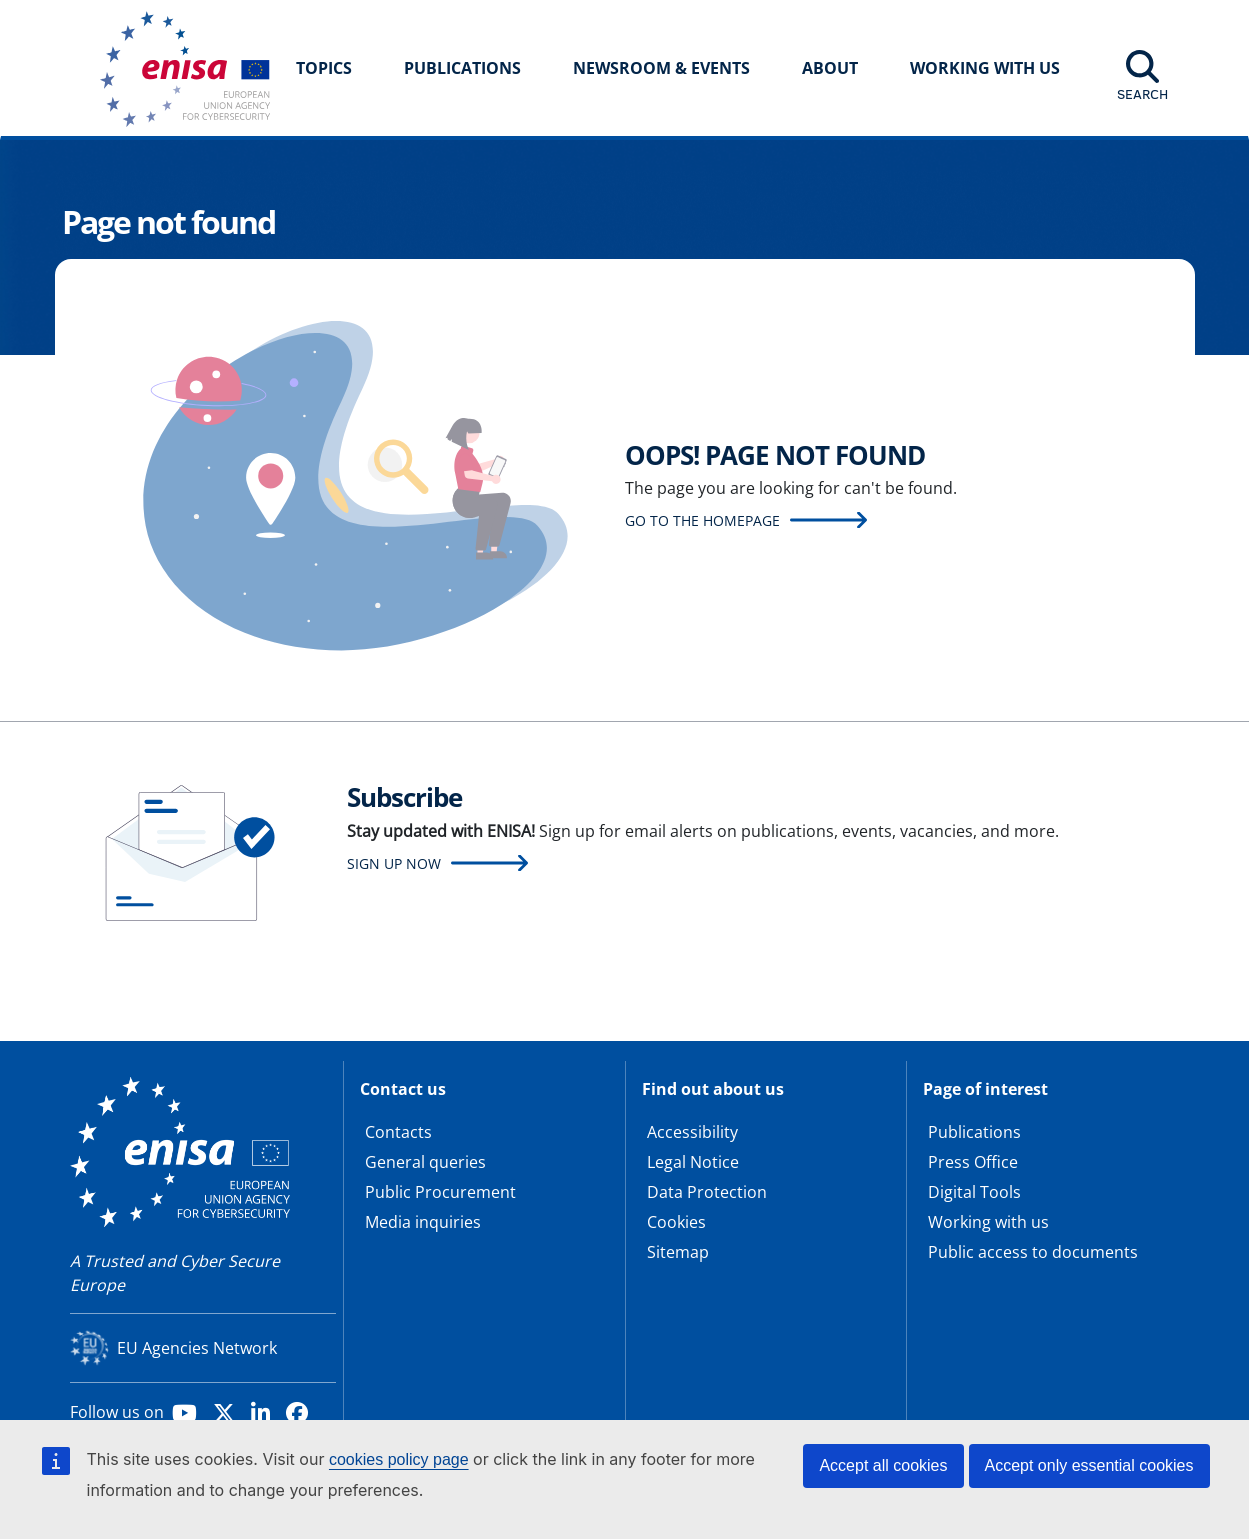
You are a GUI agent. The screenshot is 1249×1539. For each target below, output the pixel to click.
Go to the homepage (702, 520)
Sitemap (678, 1252)
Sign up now (394, 863)
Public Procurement (440, 1192)
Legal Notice (693, 1162)
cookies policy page (399, 1459)
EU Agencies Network (197, 1348)
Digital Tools (974, 1192)
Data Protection (707, 1192)
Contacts (398, 1132)
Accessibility (692, 1132)
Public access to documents (1033, 1252)
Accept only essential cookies (1089, 1465)
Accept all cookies (883, 1465)
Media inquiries (423, 1222)
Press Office (973, 1162)
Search (1142, 94)
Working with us (988, 1222)
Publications (462, 68)
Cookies (676, 1222)
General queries (425, 1162)
